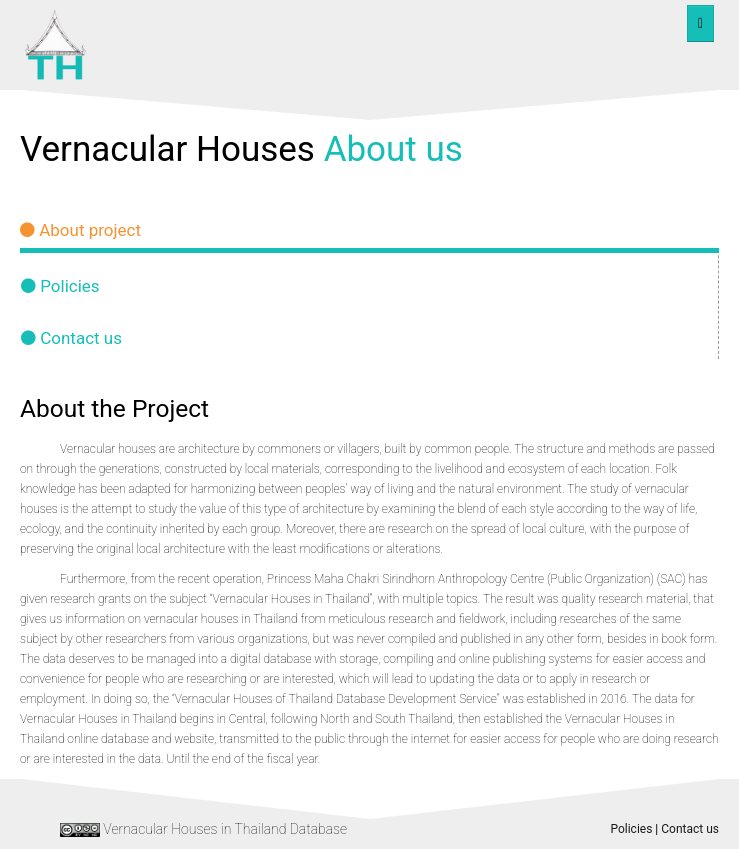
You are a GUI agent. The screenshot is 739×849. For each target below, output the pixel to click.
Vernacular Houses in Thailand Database (225, 829)
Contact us (71, 338)
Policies (60, 286)
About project (80, 230)
